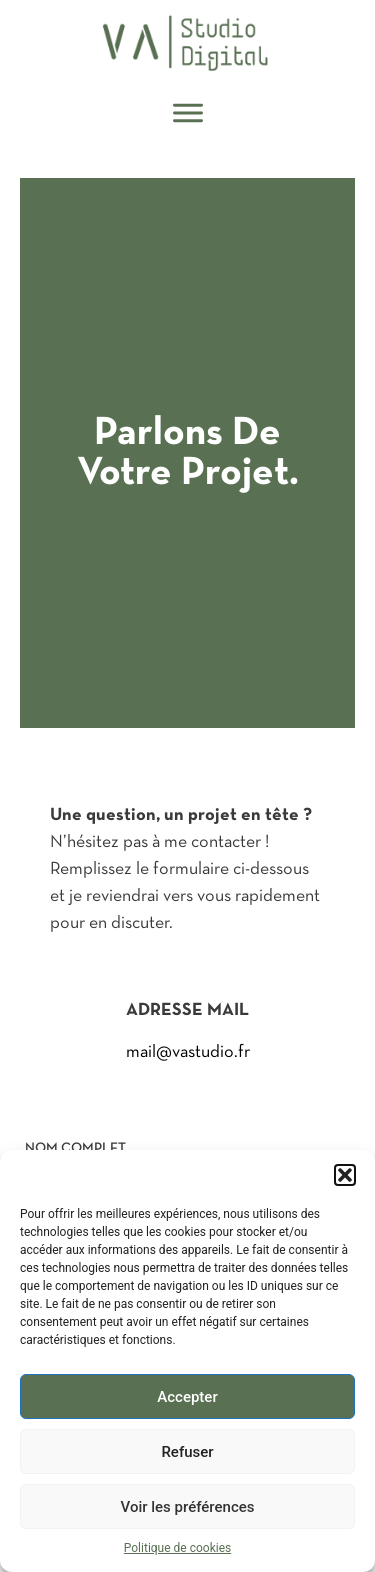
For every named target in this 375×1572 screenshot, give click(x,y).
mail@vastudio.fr (188, 1052)
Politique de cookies (177, 1548)
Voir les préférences (188, 1507)
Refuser (187, 1452)
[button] (345, 1175)
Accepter (187, 1397)
